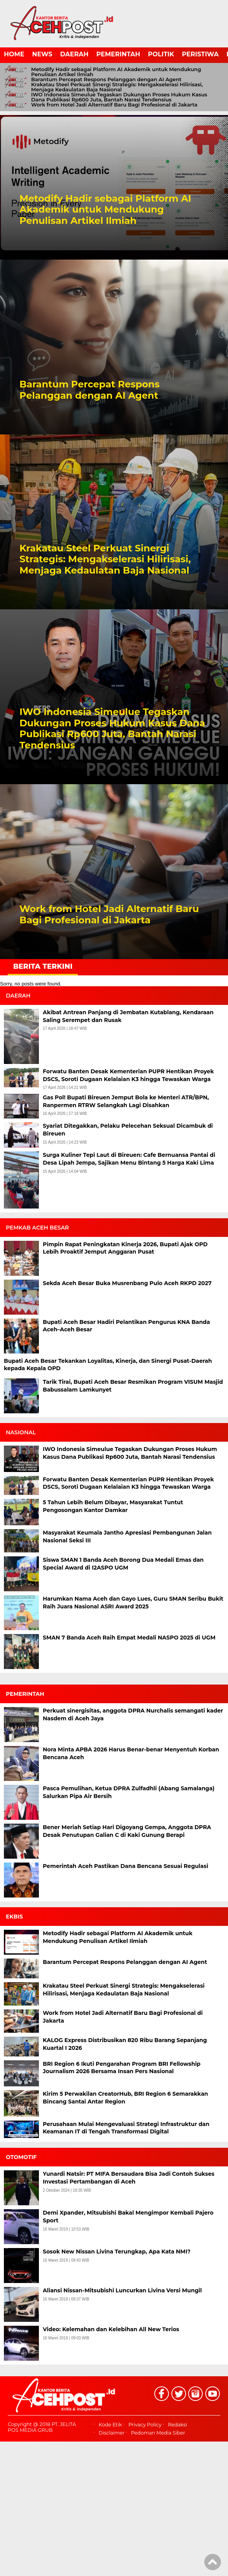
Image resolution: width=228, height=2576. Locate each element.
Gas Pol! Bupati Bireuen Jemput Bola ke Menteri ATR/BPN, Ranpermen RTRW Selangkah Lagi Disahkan (126, 1101)
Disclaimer (111, 2433)
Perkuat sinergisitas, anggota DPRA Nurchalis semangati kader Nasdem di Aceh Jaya (133, 1714)
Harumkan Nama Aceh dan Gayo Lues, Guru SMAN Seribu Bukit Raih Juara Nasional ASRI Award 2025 (133, 1602)
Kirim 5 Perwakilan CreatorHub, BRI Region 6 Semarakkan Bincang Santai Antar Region (125, 2097)
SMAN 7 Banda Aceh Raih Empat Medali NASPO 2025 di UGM (129, 1637)
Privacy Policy (144, 2425)
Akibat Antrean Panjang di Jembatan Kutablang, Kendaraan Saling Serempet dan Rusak (128, 1016)
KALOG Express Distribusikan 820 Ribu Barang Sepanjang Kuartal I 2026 (125, 2044)
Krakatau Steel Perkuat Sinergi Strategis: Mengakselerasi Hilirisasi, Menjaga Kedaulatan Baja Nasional (117, 87)
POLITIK (161, 54)
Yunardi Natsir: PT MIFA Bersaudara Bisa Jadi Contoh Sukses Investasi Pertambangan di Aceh (128, 2177)
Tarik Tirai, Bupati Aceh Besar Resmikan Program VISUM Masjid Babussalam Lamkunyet (133, 1385)
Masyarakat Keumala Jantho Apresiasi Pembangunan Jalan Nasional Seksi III (127, 1536)
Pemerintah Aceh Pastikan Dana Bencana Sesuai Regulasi (125, 1866)
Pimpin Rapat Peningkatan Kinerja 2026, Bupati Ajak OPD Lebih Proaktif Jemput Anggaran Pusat (125, 1248)
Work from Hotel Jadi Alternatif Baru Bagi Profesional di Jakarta (114, 104)
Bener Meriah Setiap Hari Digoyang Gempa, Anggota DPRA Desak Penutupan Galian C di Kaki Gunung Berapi (127, 1831)
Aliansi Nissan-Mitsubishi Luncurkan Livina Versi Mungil (122, 2290)
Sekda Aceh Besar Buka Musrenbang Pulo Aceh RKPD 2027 (127, 1283)
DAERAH (74, 54)
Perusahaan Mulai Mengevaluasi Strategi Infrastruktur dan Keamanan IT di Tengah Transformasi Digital (126, 2128)
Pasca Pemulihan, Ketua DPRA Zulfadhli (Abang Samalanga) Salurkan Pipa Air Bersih (128, 1792)
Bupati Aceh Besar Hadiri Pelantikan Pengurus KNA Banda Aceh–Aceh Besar (126, 1326)
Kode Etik (110, 2425)
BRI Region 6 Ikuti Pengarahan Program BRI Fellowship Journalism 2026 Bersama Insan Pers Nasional (121, 2067)
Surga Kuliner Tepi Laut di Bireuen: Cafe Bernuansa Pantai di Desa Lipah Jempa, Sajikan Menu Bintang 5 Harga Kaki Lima (129, 1158)
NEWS (42, 54)
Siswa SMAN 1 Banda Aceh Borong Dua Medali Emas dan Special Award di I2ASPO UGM (123, 1563)
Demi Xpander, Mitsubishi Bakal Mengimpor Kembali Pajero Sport (128, 2216)
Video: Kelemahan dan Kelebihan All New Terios (111, 2329)
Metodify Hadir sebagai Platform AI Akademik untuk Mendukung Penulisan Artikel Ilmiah (116, 72)
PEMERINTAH (118, 54)
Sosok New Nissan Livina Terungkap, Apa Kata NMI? (117, 2251)
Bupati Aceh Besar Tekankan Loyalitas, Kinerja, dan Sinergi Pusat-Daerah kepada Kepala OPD (108, 1364)
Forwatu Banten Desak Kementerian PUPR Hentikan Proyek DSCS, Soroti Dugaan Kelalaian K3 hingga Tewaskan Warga (128, 1075)
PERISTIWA (200, 54)
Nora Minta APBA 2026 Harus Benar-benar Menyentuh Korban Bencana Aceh (131, 1753)
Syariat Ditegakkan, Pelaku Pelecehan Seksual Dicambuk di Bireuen (128, 1129)
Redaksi (177, 2425)
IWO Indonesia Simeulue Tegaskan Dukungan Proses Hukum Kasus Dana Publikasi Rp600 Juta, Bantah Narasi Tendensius (119, 97)
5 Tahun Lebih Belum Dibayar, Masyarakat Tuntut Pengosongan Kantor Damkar (113, 1506)
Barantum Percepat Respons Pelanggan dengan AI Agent (106, 79)
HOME (14, 54)
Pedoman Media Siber (158, 2433)
